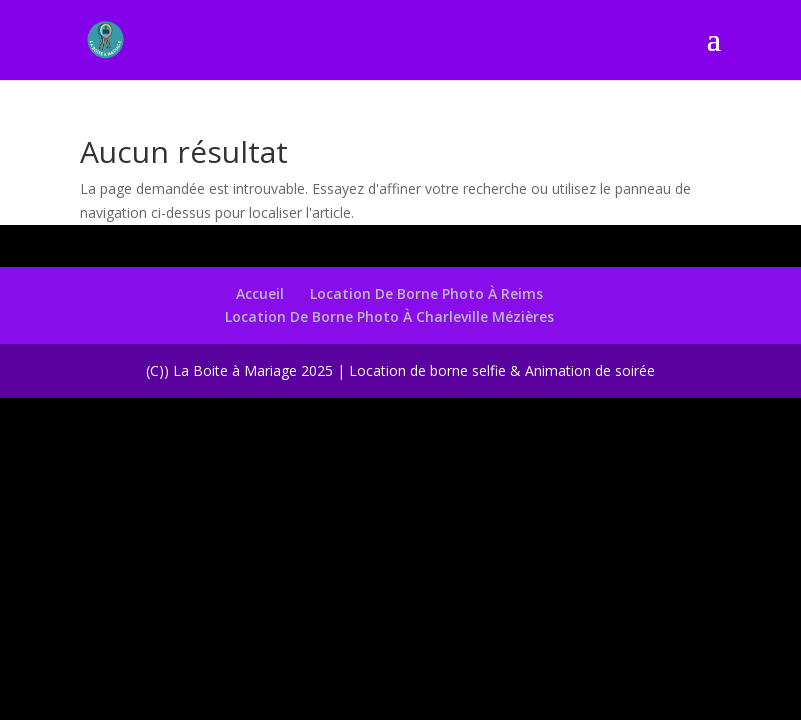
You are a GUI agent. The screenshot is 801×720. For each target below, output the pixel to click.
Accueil (260, 293)
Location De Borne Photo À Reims (426, 293)
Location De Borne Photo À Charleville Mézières (389, 316)
